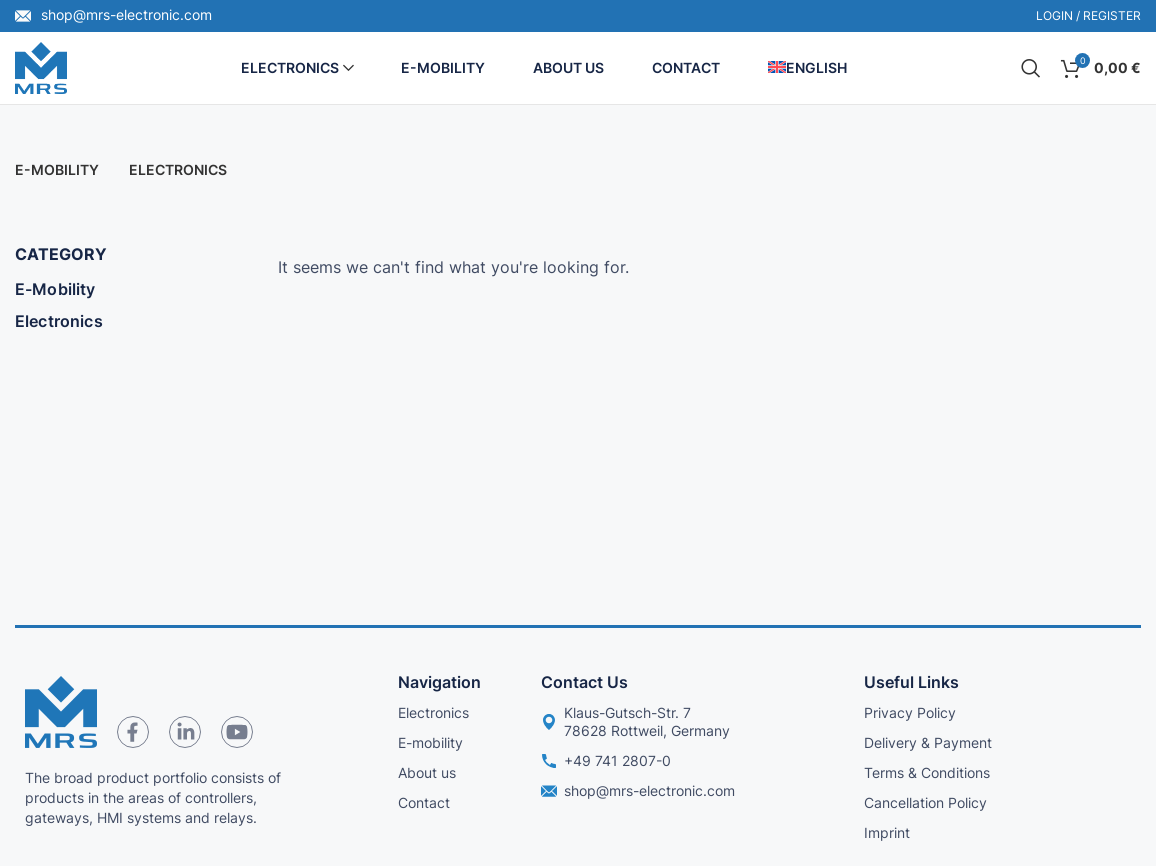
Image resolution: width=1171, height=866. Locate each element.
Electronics (59, 321)
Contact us (584, 682)
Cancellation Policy (925, 802)
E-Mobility (55, 289)
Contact (424, 802)
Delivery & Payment (928, 742)
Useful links (911, 682)
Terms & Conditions (927, 772)
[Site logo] (41, 66)
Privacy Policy (910, 712)
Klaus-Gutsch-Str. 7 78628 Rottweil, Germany (635, 721)
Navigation (439, 682)
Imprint (887, 832)
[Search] (1031, 68)
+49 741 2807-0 (606, 760)
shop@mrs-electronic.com (113, 14)
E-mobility (430, 742)
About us (427, 772)
